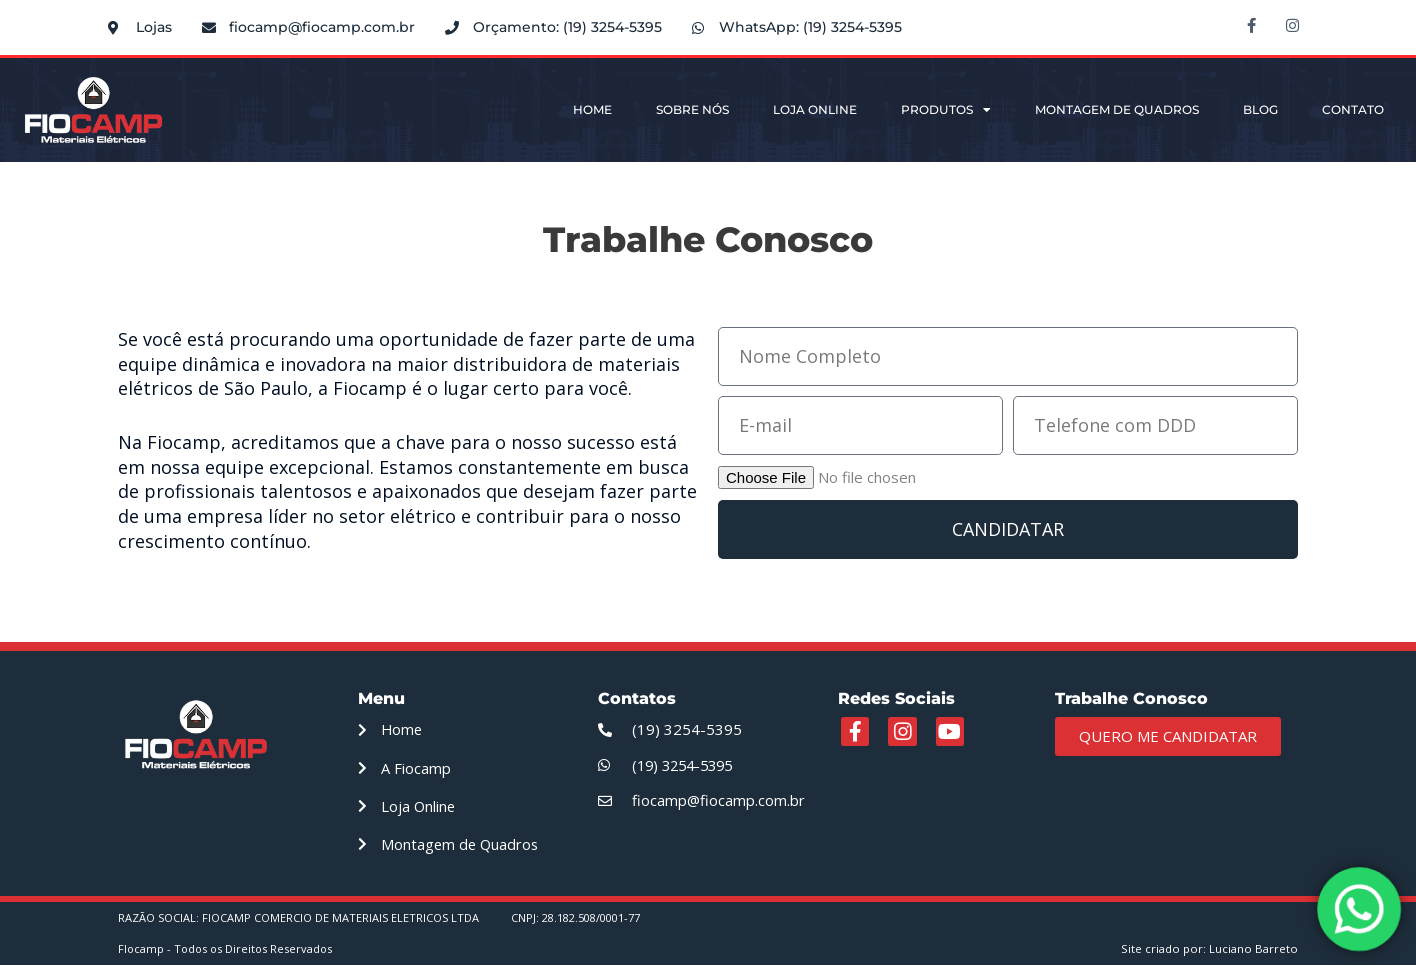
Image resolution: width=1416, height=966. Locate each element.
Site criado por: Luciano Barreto (1212, 950)
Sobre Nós (692, 109)
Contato (1353, 109)
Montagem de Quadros (1117, 109)
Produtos (946, 110)
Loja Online (815, 109)
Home (592, 109)
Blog (1260, 109)
